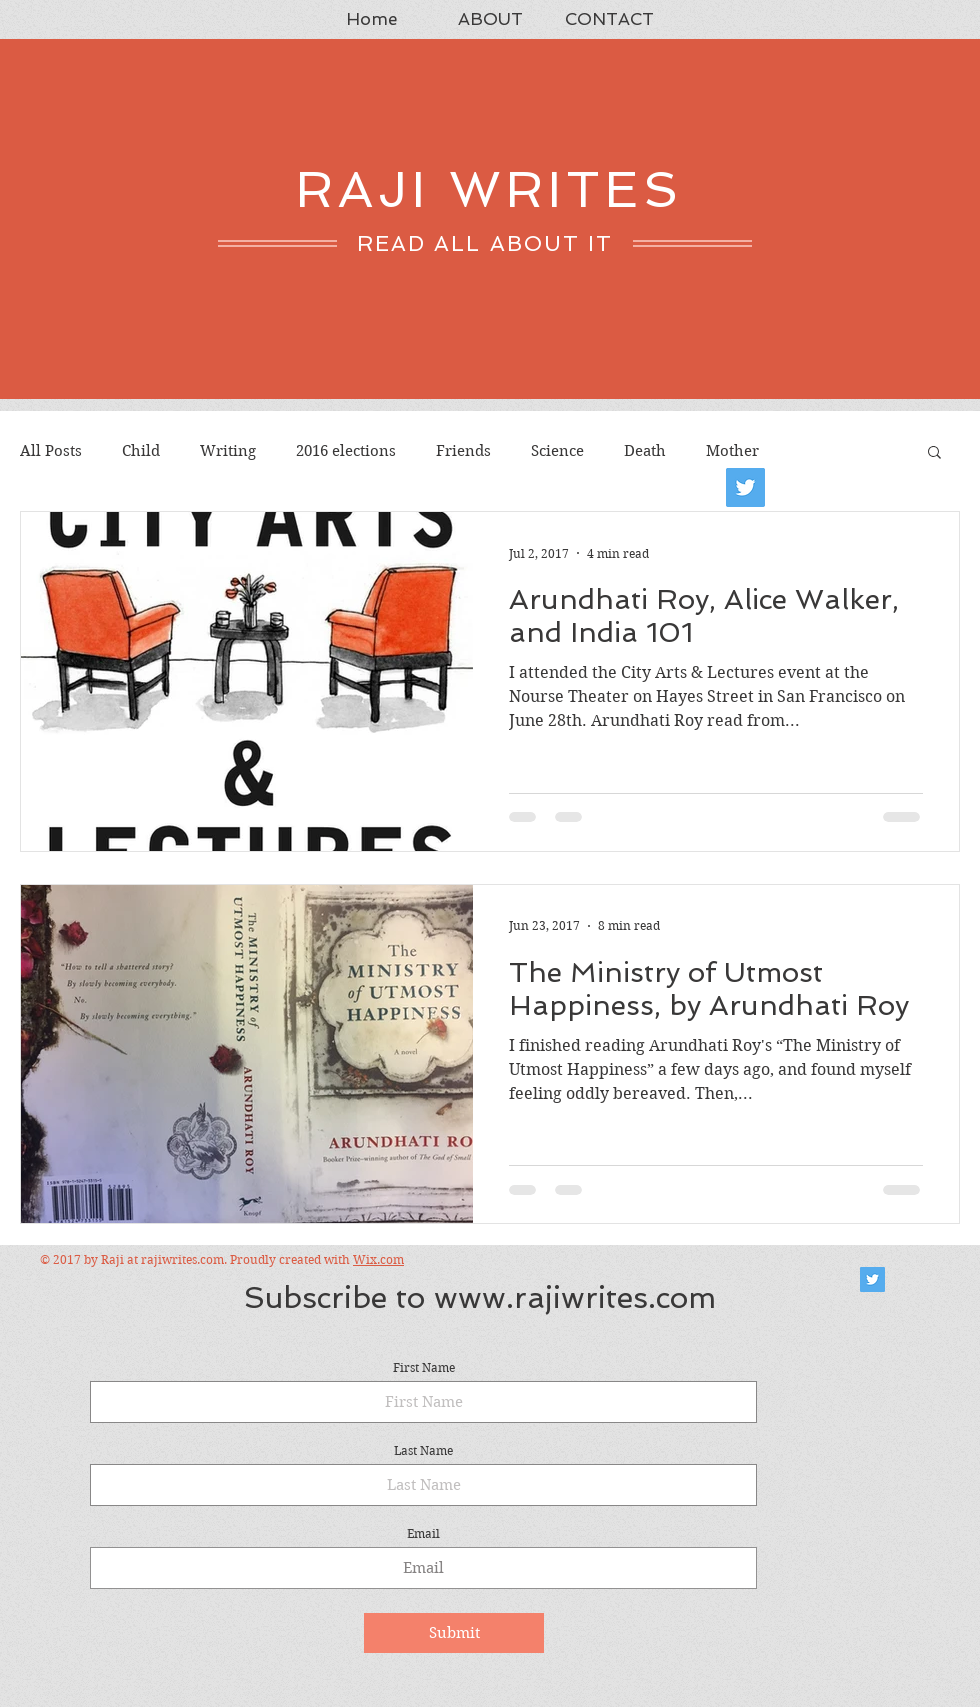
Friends (463, 451)
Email (423, 1534)
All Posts (51, 451)
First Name (424, 1368)
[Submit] (454, 1633)
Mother (732, 451)
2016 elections (346, 451)
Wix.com (378, 1259)
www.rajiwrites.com (575, 1297)
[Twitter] (745, 487)
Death (645, 451)
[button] (934, 453)
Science (557, 451)
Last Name (423, 1451)
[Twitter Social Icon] (872, 1279)
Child (141, 451)
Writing (228, 451)
